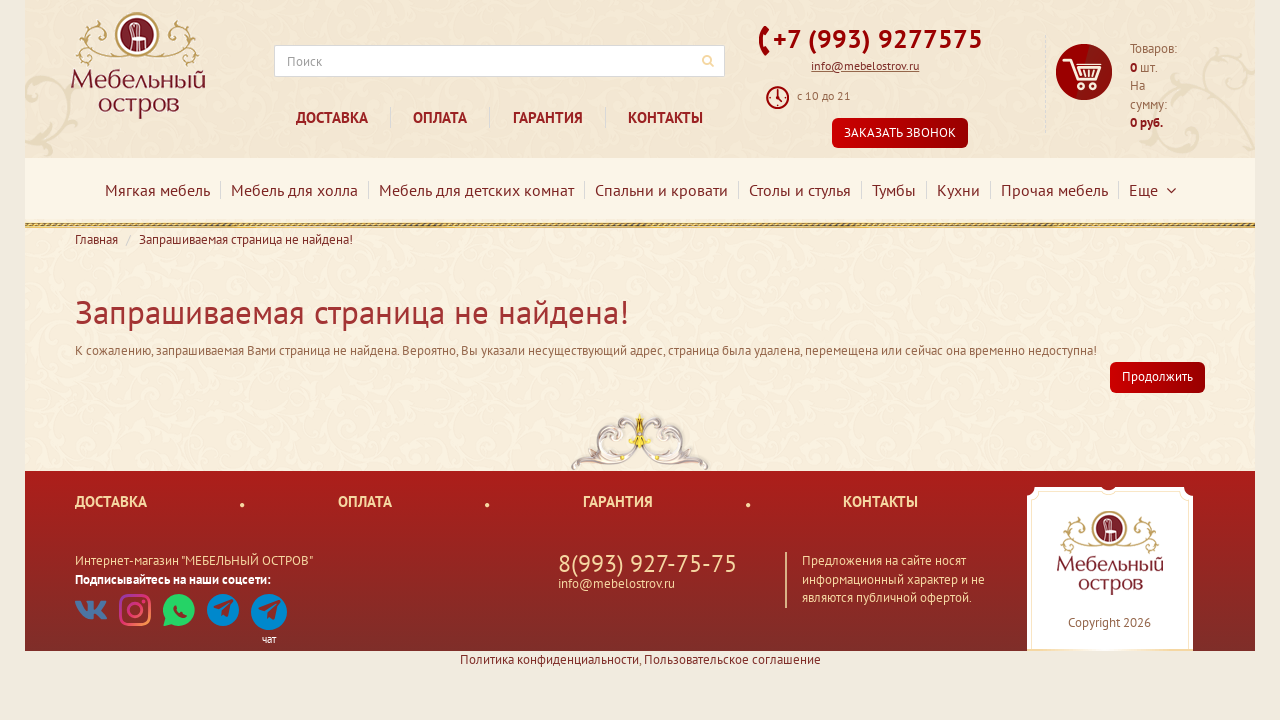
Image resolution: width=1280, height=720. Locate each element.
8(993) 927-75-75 (647, 563)
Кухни (958, 190)
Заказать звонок (900, 132)
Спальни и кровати (661, 190)
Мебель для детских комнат (476, 190)
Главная (96, 239)
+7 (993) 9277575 (878, 38)
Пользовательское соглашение (732, 659)
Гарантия (548, 117)
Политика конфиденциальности (549, 659)
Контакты (665, 117)
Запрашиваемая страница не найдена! (246, 239)
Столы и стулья (800, 190)
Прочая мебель (1054, 190)
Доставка (332, 117)
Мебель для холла (294, 190)
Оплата (440, 117)
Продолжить (1157, 376)
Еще (1152, 190)
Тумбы (894, 190)
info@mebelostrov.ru (865, 65)
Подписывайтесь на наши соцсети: (173, 579)
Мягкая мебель (157, 190)
